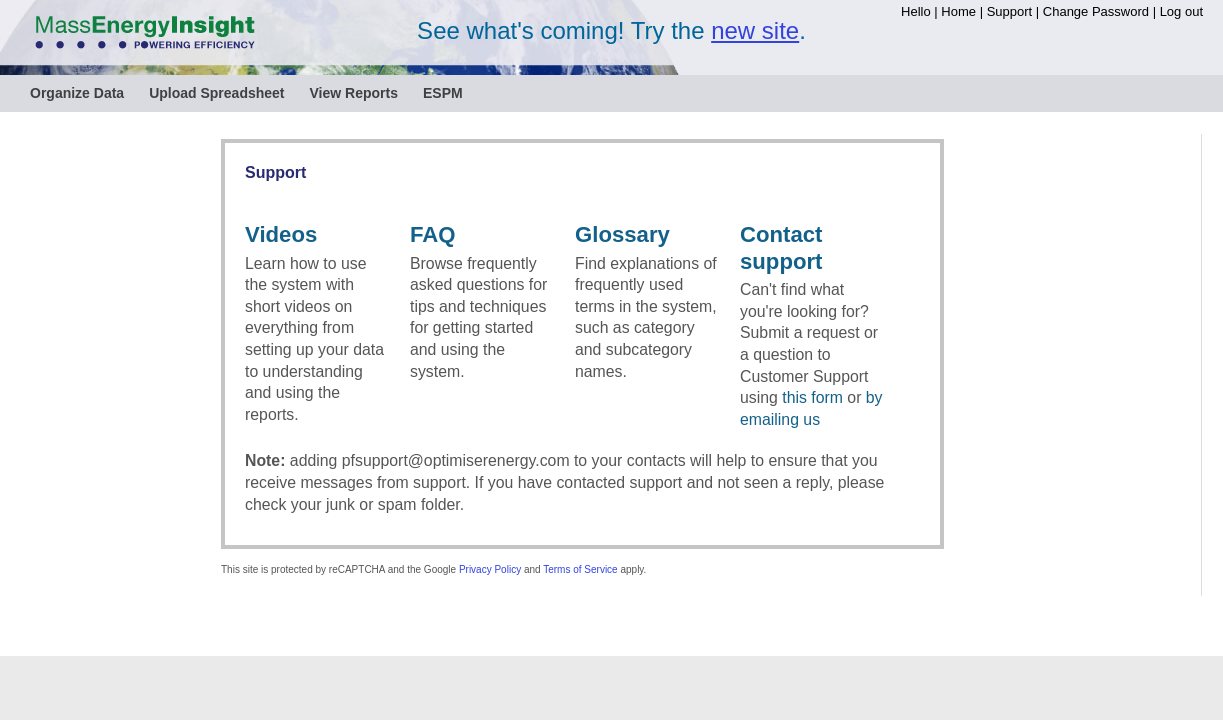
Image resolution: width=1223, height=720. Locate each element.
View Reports (354, 93)
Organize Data (77, 93)
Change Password (1096, 11)
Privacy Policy (490, 569)
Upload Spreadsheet (216, 93)
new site (755, 30)
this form (812, 397)
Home (958, 11)
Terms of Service (580, 569)
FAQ (433, 234)
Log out (1181, 11)
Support (1010, 11)
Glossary (622, 234)
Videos (281, 234)
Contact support (781, 248)
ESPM (443, 93)
